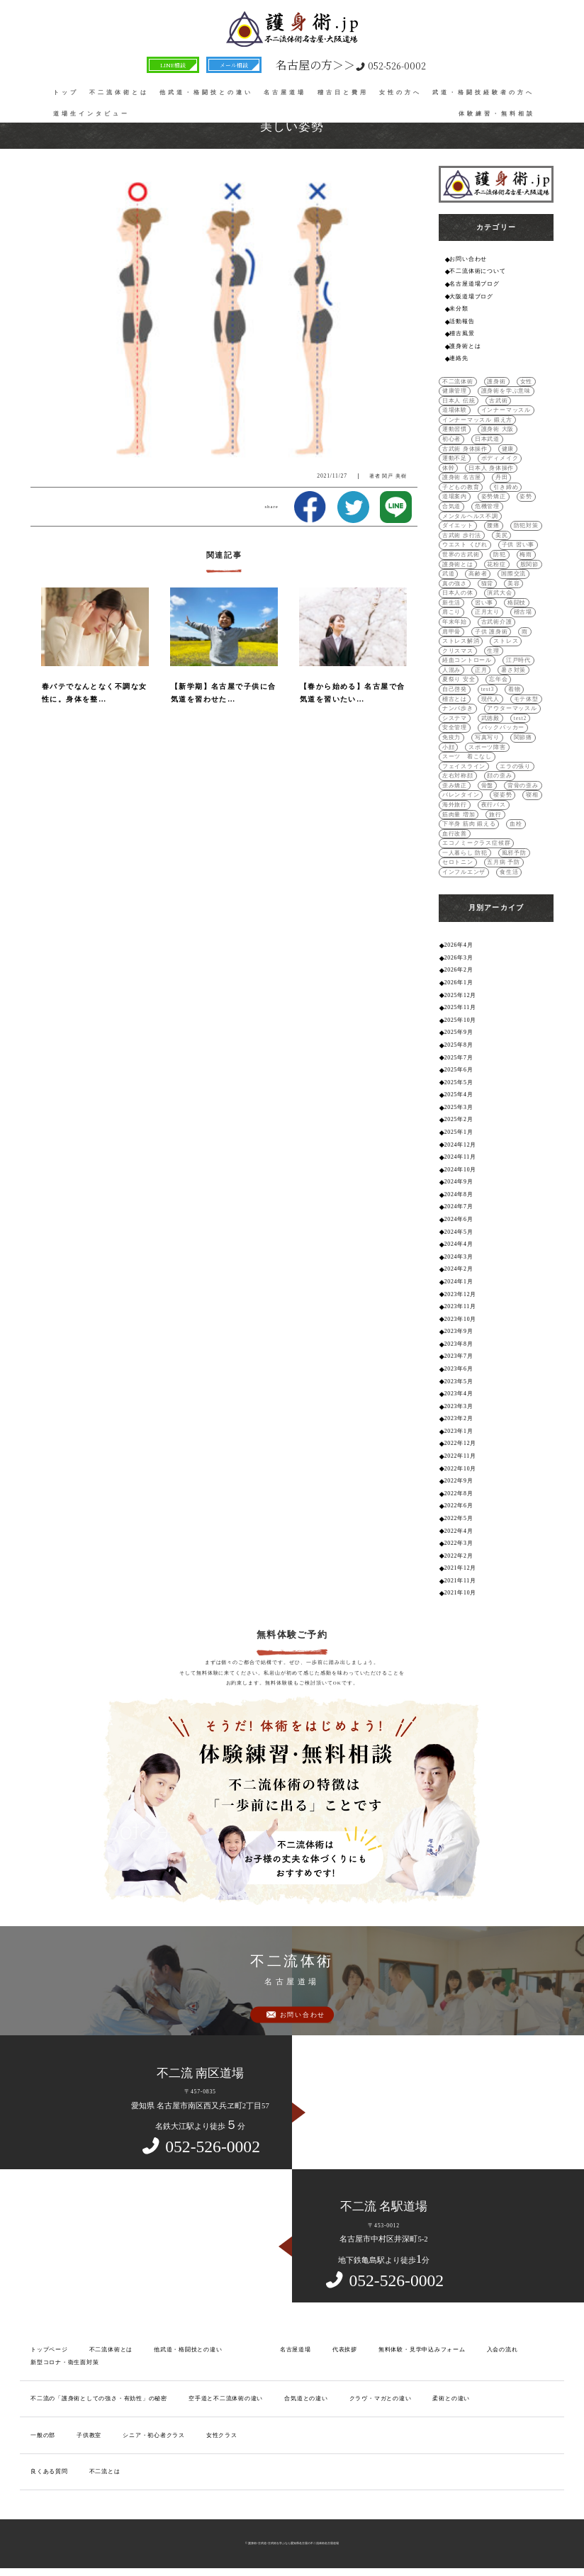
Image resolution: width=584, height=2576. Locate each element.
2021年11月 (460, 1580)
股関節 (529, 564)
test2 (520, 718)
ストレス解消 (461, 641)
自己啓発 (454, 689)
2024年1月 (458, 1281)
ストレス (505, 641)
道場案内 (454, 496)
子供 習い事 (518, 544)
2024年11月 (460, 1157)
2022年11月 (460, 1456)
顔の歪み (499, 775)
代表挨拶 (344, 2349)
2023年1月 (458, 1431)
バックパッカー (502, 727)
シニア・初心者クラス (154, 2435)
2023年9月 (458, 1331)
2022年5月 (458, 1518)
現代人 (490, 699)
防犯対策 (526, 525)
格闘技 (516, 603)
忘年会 (498, 679)
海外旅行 (454, 805)
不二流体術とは (119, 92)
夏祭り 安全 (459, 679)
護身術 (496, 381)
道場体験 (454, 410)
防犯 (499, 554)
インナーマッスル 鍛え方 (477, 420)
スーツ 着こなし (467, 756)
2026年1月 (458, 982)
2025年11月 (460, 1007)
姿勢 (526, 496)
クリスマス (457, 651)
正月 (481, 670)
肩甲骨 (451, 632)
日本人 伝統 (459, 401)
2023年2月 (458, 1418)
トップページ (49, 2349)
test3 (487, 689)
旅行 (495, 814)
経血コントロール (467, 660)
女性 (526, 381)
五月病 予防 (503, 862)
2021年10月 (460, 1593)
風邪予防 (514, 853)
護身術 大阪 (498, 429)
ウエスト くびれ (465, 544)
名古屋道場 (285, 92)
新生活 (451, 603)
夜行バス (493, 805)
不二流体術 (457, 381)
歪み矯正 (454, 785)
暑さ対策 (513, 670)
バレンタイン (461, 795)
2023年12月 (460, 1294)
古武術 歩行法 (461, 535)
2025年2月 (458, 1119)
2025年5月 (458, 1082)
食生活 (509, 872)
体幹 (448, 468)
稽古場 (523, 612)
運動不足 (454, 458)
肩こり (451, 612)
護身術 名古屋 (461, 477)
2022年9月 (458, 1481)
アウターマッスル (512, 708)
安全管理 (454, 727)
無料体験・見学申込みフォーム (422, 2349)
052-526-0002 (351, 65)
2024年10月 (460, 1169)
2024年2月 (458, 1269)
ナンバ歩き (457, 708)
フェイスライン (463, 766)
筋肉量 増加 (459, 814)
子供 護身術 (491, 632)
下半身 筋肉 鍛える (469, 824)
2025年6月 (458, 1070)
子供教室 (89, 2435)
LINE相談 (173, 65)
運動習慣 (454, 429)
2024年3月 (458, 1257)
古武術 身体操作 (465, 449)
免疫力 (451, 737)
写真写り (487, 737)
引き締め (505, 487)
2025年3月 (458, 1107)
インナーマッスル (506, 410)
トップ (66, 92)
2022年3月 (458, 1543)
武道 (448, 573)
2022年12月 (460, 1443)
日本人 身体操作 (491, 468)
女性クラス (221, 2435)
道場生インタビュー (91, 114)
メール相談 (234, 65)
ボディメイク (500, 458)
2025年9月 (458, 1032)
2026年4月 (458, 945)
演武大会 (499, 593)
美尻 (501, 535)
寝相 (532, 795)
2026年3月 (458, 958)
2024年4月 (458, 1244)
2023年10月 (460, 1319)
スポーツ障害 (487, 747)
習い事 (484, 603)
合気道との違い (305, 2398)
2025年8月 (458, 1045)
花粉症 (496, 564)
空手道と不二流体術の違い (226, 2398)
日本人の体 (457, 593)
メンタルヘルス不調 (470, 516)
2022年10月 (460, 1469)
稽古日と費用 (343, 92)
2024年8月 (458, 1194)
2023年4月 (458, 1393)
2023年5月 (458, 1381)
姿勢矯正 (493, 496)
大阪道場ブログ (471, 296)
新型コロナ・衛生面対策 (64, 2362)
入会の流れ (502, 2349)
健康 (508, 449)
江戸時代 (518, 660)
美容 (513, 583)
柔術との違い (451, 2398)
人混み (451, 670)
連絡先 (458, 358)
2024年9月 (458, 1182)
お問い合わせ (468, 259)
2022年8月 (458, 1493)
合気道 (451, 506)
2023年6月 (458, 1369)
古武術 (498, 401)
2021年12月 (460, 1568)
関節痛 (523, 737)
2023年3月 (458, 1406)
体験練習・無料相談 (497, 114)
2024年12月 (460, 1145)
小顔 (448, 747)
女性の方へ (400, 92)
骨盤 (487, 785)
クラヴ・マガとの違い (380, 2398)
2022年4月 (458, 1531)
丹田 (501, 477)
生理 (493, 651)
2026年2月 (458, 970)
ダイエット (457, 525)
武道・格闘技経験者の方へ (483, 92)
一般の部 (42, 2435)
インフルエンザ (463, 872)
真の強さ (454, 583)
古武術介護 (496, 622)
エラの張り (515, 766)
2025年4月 (458, 1094)
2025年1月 (458, 1132)
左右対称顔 (457, 775)
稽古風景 (461, 333)
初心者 (451, 439)
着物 (514, 689)
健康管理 (454, 391)
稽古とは (454, 699)
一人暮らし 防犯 (465, 853)
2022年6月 (458, 1505)
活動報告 (461, 321)
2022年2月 (458, 1556)
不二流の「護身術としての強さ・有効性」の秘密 (98, 2398)
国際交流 (513, 573)
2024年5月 (458, 1232)
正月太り (487, 612)
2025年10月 (460, 1020)
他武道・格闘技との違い (206, 92)
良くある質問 (49, 2471)
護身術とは (465, 346)
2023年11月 (460, 1306)
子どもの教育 (461, 487)
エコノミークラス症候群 (476, 843)
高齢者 (477, 573)
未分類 (458, 308)
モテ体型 (526, 699)
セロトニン (457, 862)
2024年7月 (458, 1206)
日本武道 (487, 439)
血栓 (516, 824)
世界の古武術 (461, 554)
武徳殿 (490, 718)
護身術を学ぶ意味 (506, 391)
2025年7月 (458, 1057)
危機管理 (487, 506)
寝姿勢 (502, 795)
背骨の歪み (523, 785)
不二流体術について (477, 271)
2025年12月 (460, 995)
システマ (454, 718)
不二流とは (104, 2471)
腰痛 (493, 525)
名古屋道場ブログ (474, 284)
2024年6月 (458, 1219)
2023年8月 (458, 1344)
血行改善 (454, 834)
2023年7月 (458, 1356)
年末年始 (454, 622)
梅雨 (526, 554)
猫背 (487, 583)
